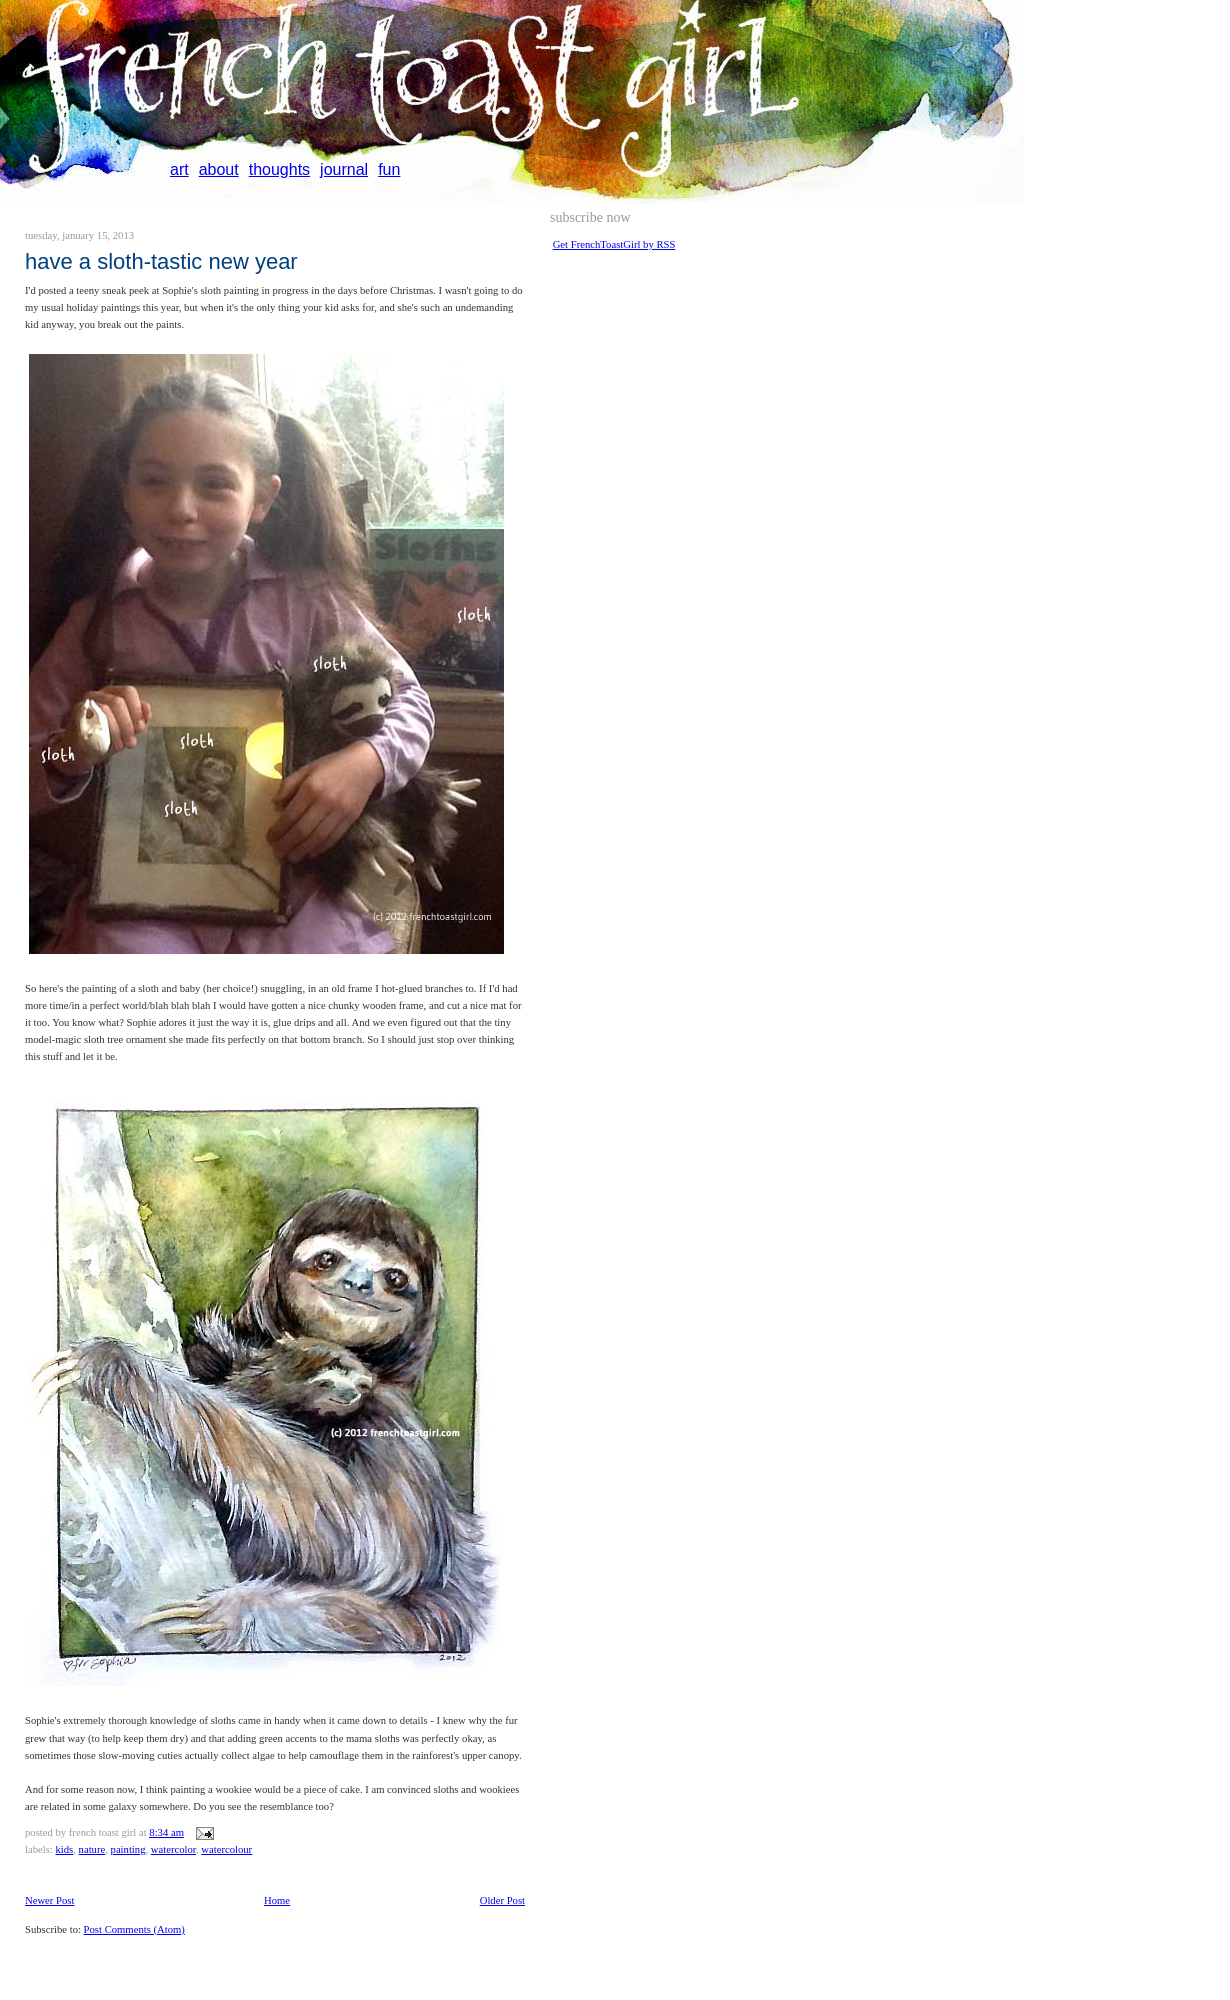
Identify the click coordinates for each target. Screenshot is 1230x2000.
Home (277, 1900)
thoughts (279, 169)
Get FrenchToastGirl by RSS (614, 244)
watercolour (226, 1849)
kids (64, 1849)
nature (92, 1849)
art (179, 169)
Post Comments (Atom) (134, 1929)
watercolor (173, 1849)
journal (344, 169)
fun (389, 169)
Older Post (502, 1900)
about (219, 169)
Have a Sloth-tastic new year (161, 261)
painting (128, 1849)
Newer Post (49, 1900)
